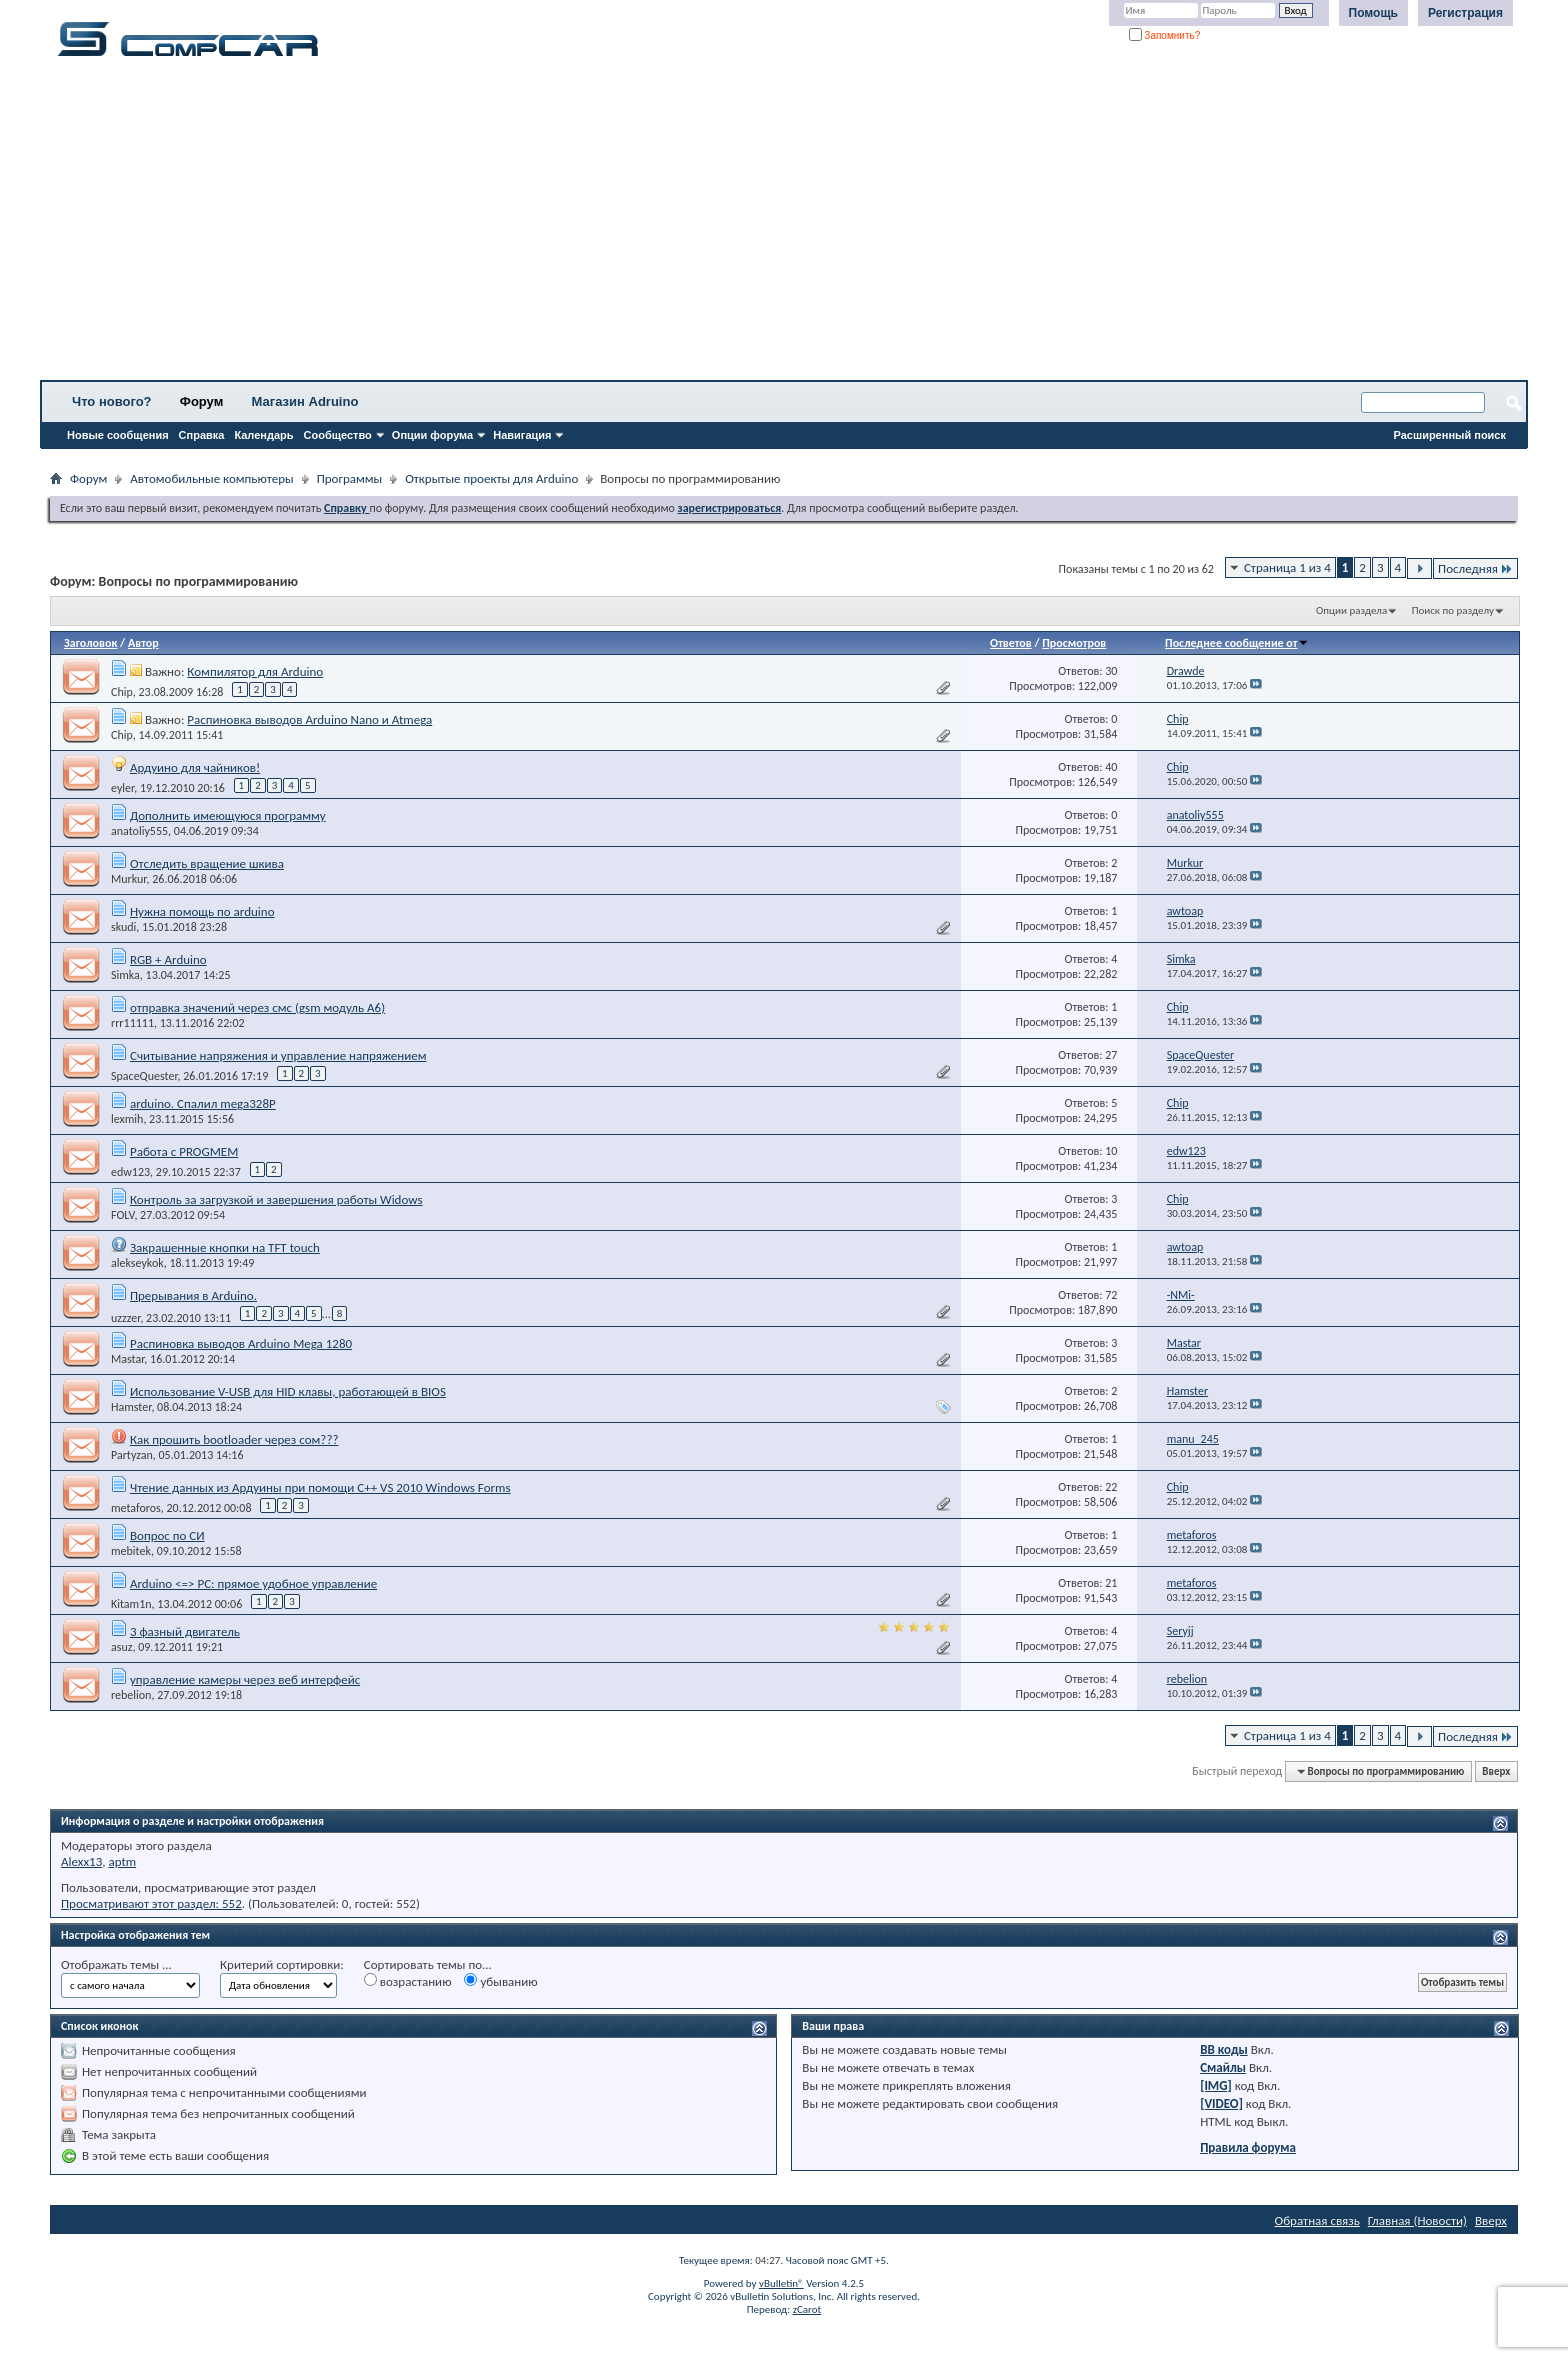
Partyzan (132, 1455)
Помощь (1373, 13)
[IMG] (1216, 2085)
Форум (201, 401)
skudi (123, 927)
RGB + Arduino (168, 959)
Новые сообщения (118, 435)
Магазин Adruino (305, 401)
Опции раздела (1351, 610)
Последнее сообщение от (1237, 643)
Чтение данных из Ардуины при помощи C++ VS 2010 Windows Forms (320, 1487)
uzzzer (125, 1318)
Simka (125, 975)
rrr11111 (132, 1023)
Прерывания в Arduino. (193, 1295)
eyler (122, 788)
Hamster (131, 1407)
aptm (122, 1861)
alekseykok (137, 1263)
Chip (122, 692)
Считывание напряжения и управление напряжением (278, 1055)
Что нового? (112, 401)
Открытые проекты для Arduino (491, 478)
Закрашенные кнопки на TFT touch (225, 1247)
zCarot (807, 2309)
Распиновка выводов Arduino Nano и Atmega (309, 719)
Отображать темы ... (116, 1964)
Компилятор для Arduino (255, 671)
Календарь (263, 435)
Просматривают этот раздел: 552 (151, 1903)
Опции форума (432, 435)
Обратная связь (1317, 2220)
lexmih (127, 1119)
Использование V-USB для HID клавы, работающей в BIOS (288, 1391)
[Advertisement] (625, 225)
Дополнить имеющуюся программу (228, 815)
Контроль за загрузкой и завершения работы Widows (276, 1199)
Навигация (522, 435)
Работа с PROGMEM (184, 1151)
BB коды (1224, 2049)
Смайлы (1223, 2067)
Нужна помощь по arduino (202, 911)
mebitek (131, 1551)
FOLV (122, 1215)
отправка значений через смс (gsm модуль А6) (257, 1007)
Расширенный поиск (1450, 435)
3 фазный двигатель (185, 1631)
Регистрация (1465, 13)
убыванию (500, 1981)
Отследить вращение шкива (207, 863)
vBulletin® (781, 2283)
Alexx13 (81, 1861)
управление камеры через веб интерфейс (245, 1679)
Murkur (129, 879)
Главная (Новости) (1417, 2220)
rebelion (131, 1695)
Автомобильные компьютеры (211, 478)
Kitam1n (131, 1604)
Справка (202, 435)
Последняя (1475, 568)
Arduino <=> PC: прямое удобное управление (253, 1583)
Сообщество (338, 435)
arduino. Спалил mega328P (203, 1103)
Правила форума (1248, 2147)
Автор (143, 643)
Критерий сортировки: (282, 1964)
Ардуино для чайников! (195, 767)
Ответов (1011, 643)
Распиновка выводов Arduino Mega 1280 (241, 1343)
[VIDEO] (1221, 2103)
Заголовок (90, 643)
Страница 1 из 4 (1287, 567)
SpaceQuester (144, 1076)
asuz (122, 1647)
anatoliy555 (139, 831)
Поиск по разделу (1453, 610)
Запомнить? (1165, 35)
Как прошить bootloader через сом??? (234, 1439)
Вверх (1496, 1771)
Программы (350, 478)
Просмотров (1074, 643)
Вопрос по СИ (167, 1535)
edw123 (130, 1172)
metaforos (136, 1508)
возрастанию (408, 1981)
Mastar (127, 1359)
